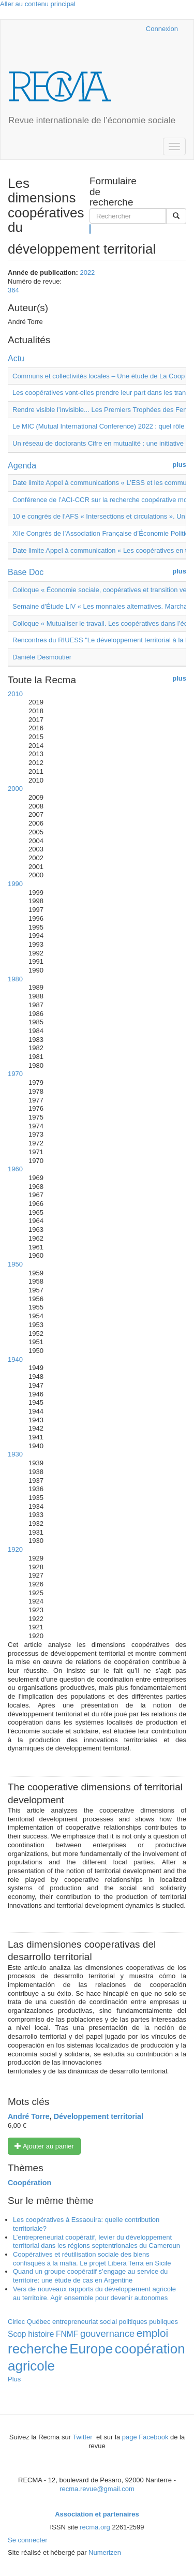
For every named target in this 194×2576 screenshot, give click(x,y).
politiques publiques (148, 2321)
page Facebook (145, 2437)
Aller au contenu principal (38, 4)
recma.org (95, 2527)
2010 (15, 694)
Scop (17, 2334)
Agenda (22, 465)
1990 (15, 884)
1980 (15, 979)
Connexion (162, 29)
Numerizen (104, 2552)
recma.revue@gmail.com (97, 2489)
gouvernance (107, 2334)
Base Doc (25, 572)
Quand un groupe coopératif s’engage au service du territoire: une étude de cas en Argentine (90, 2276)
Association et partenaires (97, 2514)
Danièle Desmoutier (41, 657)
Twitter (83, 2437)
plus (179, 464)
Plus (14, 2379)
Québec (39, 2321)
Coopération (29, 2182)
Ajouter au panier (44, 2146)
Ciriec (16, 2321)
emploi (152, 2333)
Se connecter (28, 2540)
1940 (15, 1359)
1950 (15, 1264)
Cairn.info (93, 29)
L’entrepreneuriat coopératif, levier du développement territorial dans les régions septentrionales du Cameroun (96, 2241)
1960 (15, 1169)
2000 (15, 788)
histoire (41, 2334)
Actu (16, 358)
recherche (38, 2349)
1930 (15, 1454)
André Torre (29, 2116)
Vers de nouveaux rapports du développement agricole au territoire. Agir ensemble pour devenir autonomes (94, 2293)
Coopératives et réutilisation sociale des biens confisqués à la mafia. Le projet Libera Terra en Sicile (92, 2258)
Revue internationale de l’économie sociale (91, 120)
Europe (91, 2349)
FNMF (67, 2334)
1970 (15, 1074)
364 (13, 290)
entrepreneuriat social (84, 2321)
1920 (15, 1549)
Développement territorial (98, 2116)
